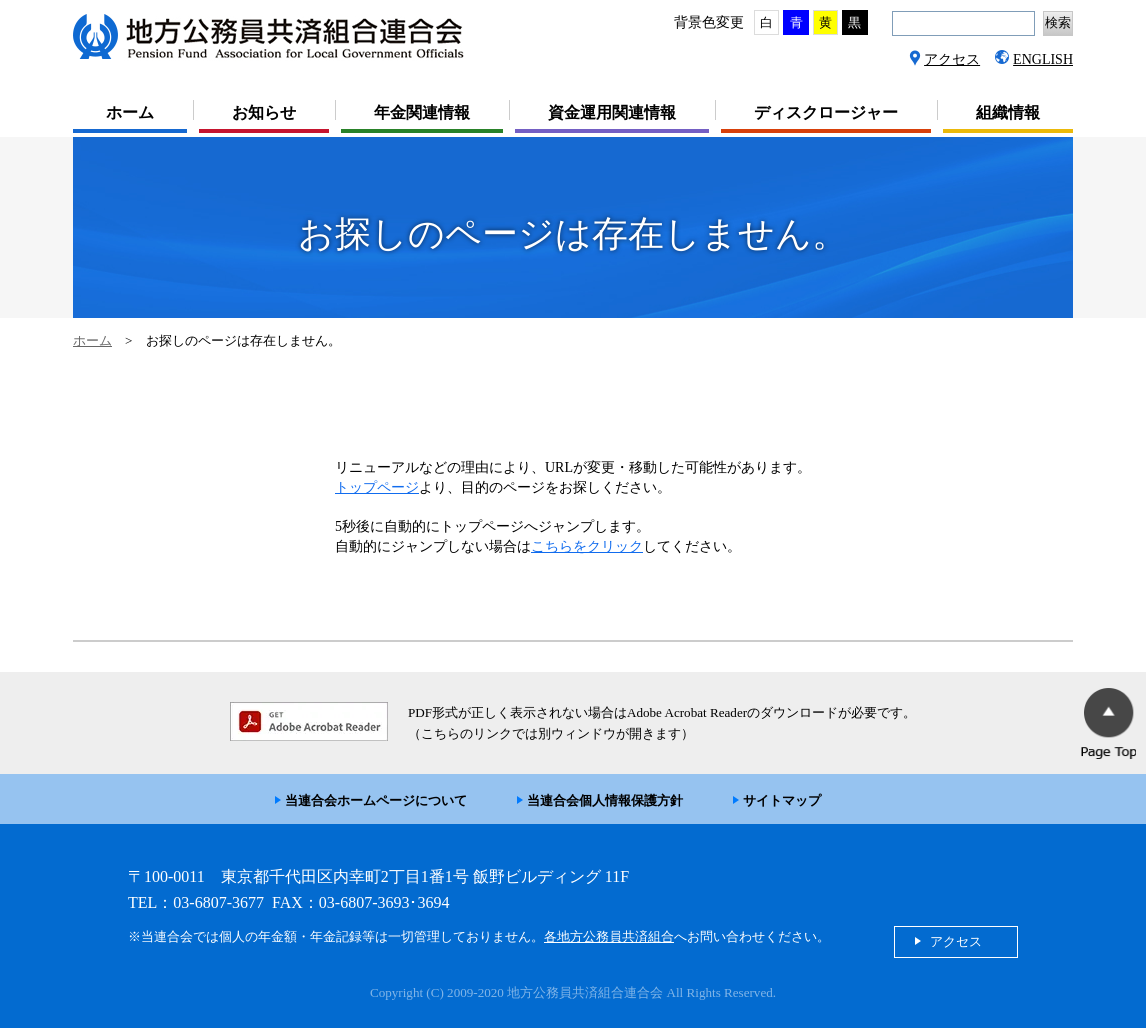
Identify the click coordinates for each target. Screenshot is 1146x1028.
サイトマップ (782, 800)
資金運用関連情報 (612, 112)
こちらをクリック (587, 546)
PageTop (1108, 723)
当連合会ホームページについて (376, 800)
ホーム (130, 112)
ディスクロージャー (826, 112)
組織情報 (1008, 112)
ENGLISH (1043, 59)
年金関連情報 (422, 112)
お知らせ (264, 112)
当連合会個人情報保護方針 (605, 800)
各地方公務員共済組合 (609, 936)
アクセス (952, 59)
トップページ (377, 487)
